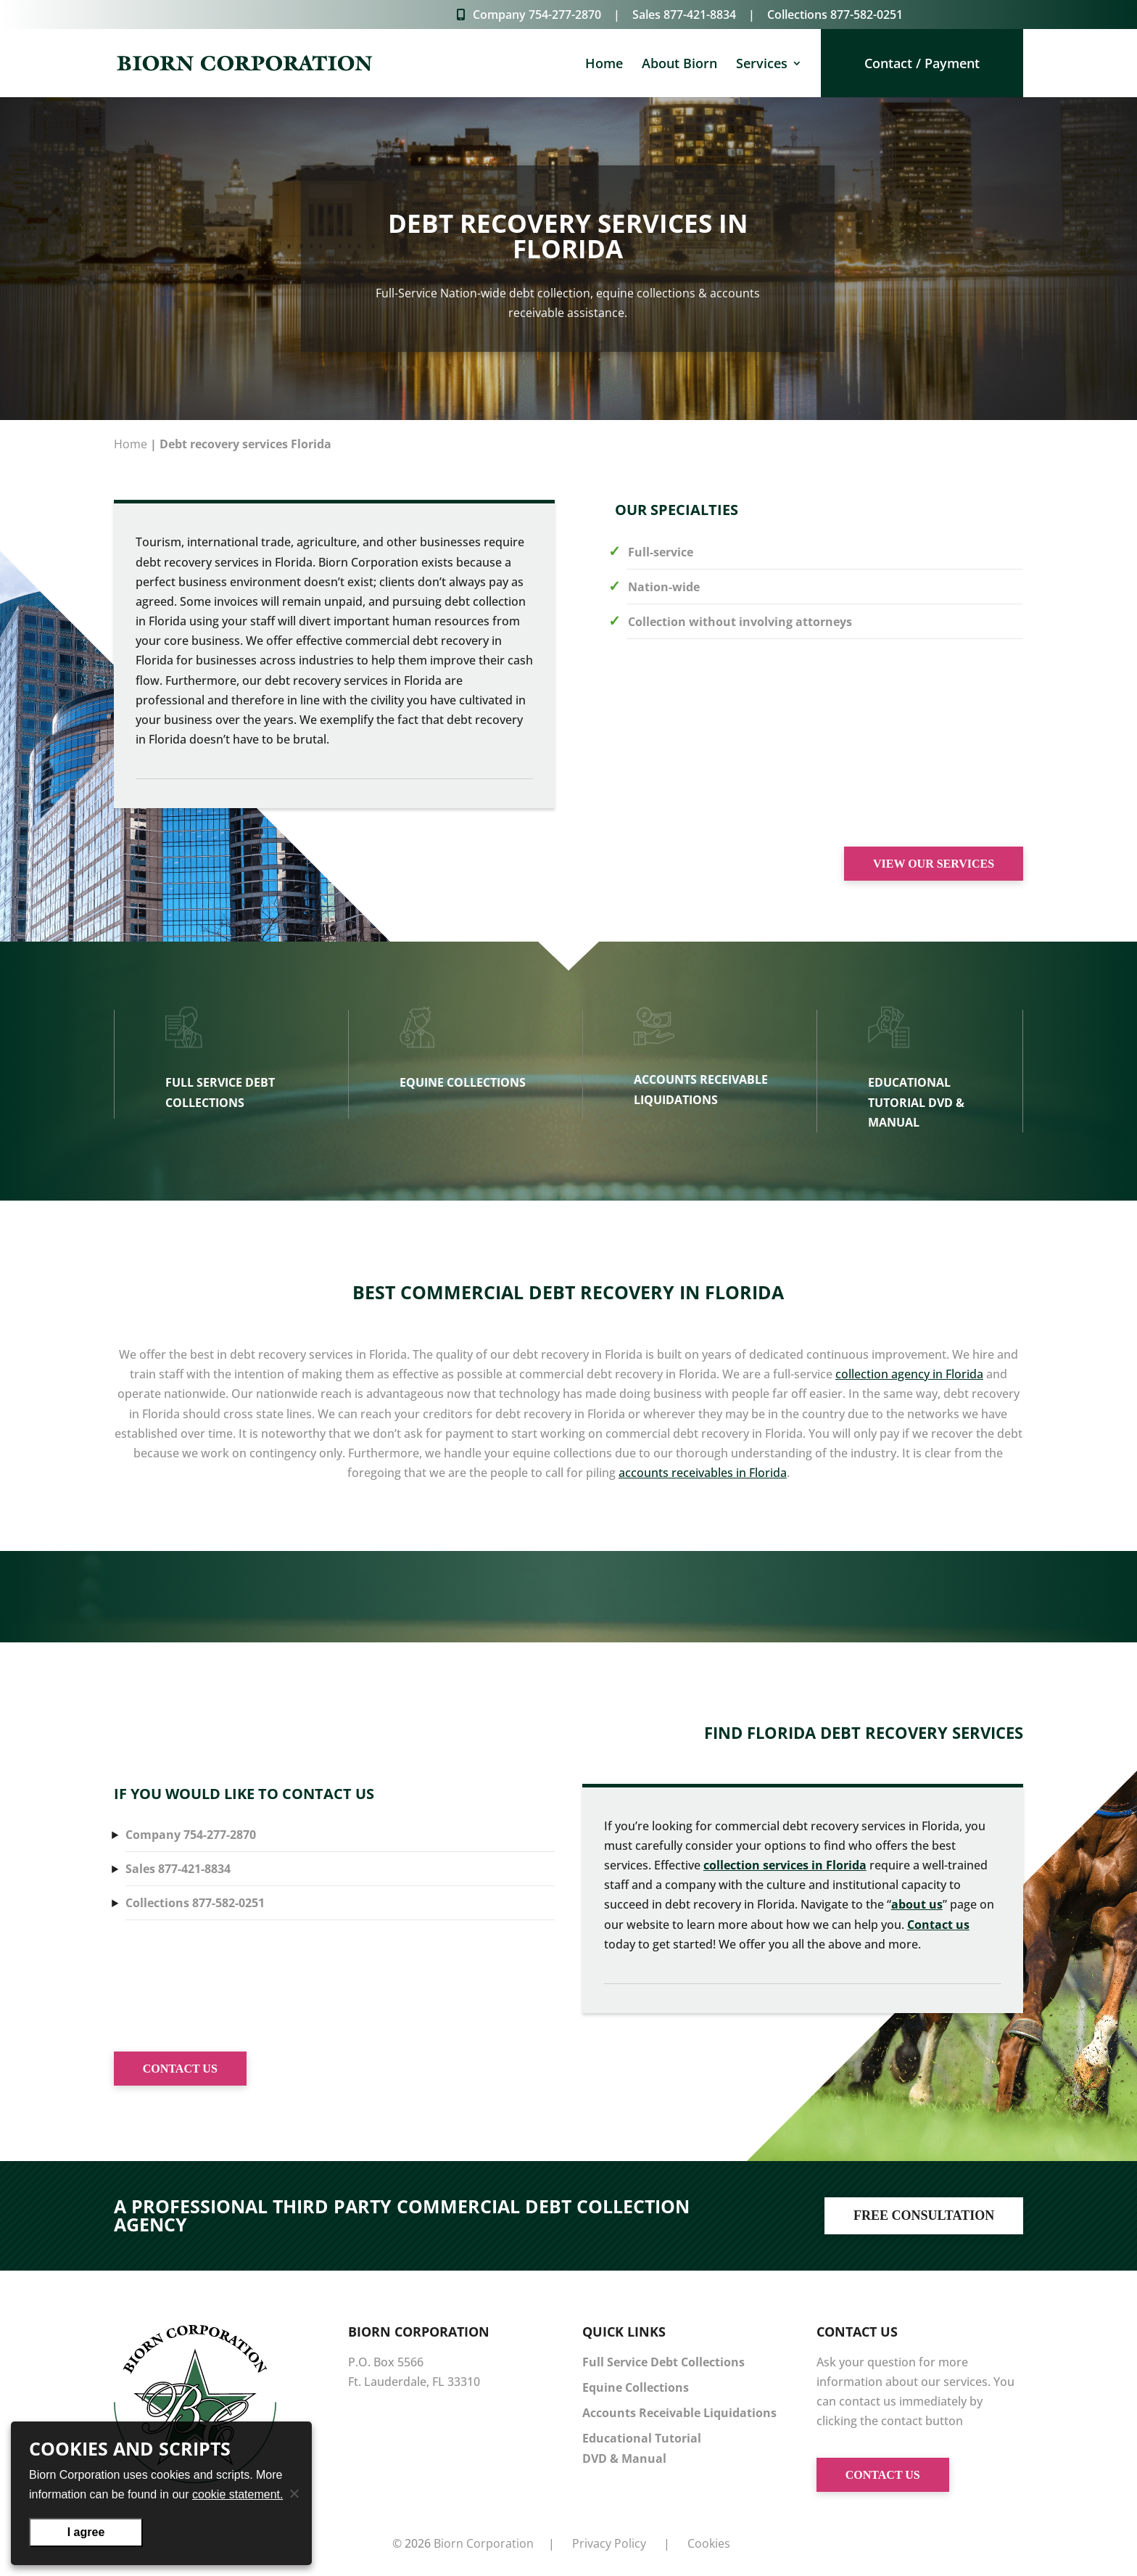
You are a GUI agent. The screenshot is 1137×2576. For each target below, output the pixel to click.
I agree (86, 2532)
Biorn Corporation (484, 2543)
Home (604, 65)
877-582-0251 (866, 14)
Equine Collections (635, 2387)
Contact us (938, 1925)
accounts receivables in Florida (703, 1473)
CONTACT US (180, 2068)
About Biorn (679, 65)
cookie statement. (237, 2494)
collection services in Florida (785, 1865)
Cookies (708, 2543)
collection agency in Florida (909, 1374)
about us (917, 1904)
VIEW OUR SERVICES (933, 863)
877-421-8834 (699, 14)
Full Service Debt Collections (663, 2362)
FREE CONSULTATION (923, 2215)
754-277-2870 (565, 14)
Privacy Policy (609, 2543)
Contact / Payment (922, 63)
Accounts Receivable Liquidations (679, 2413)
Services (761, 65)
